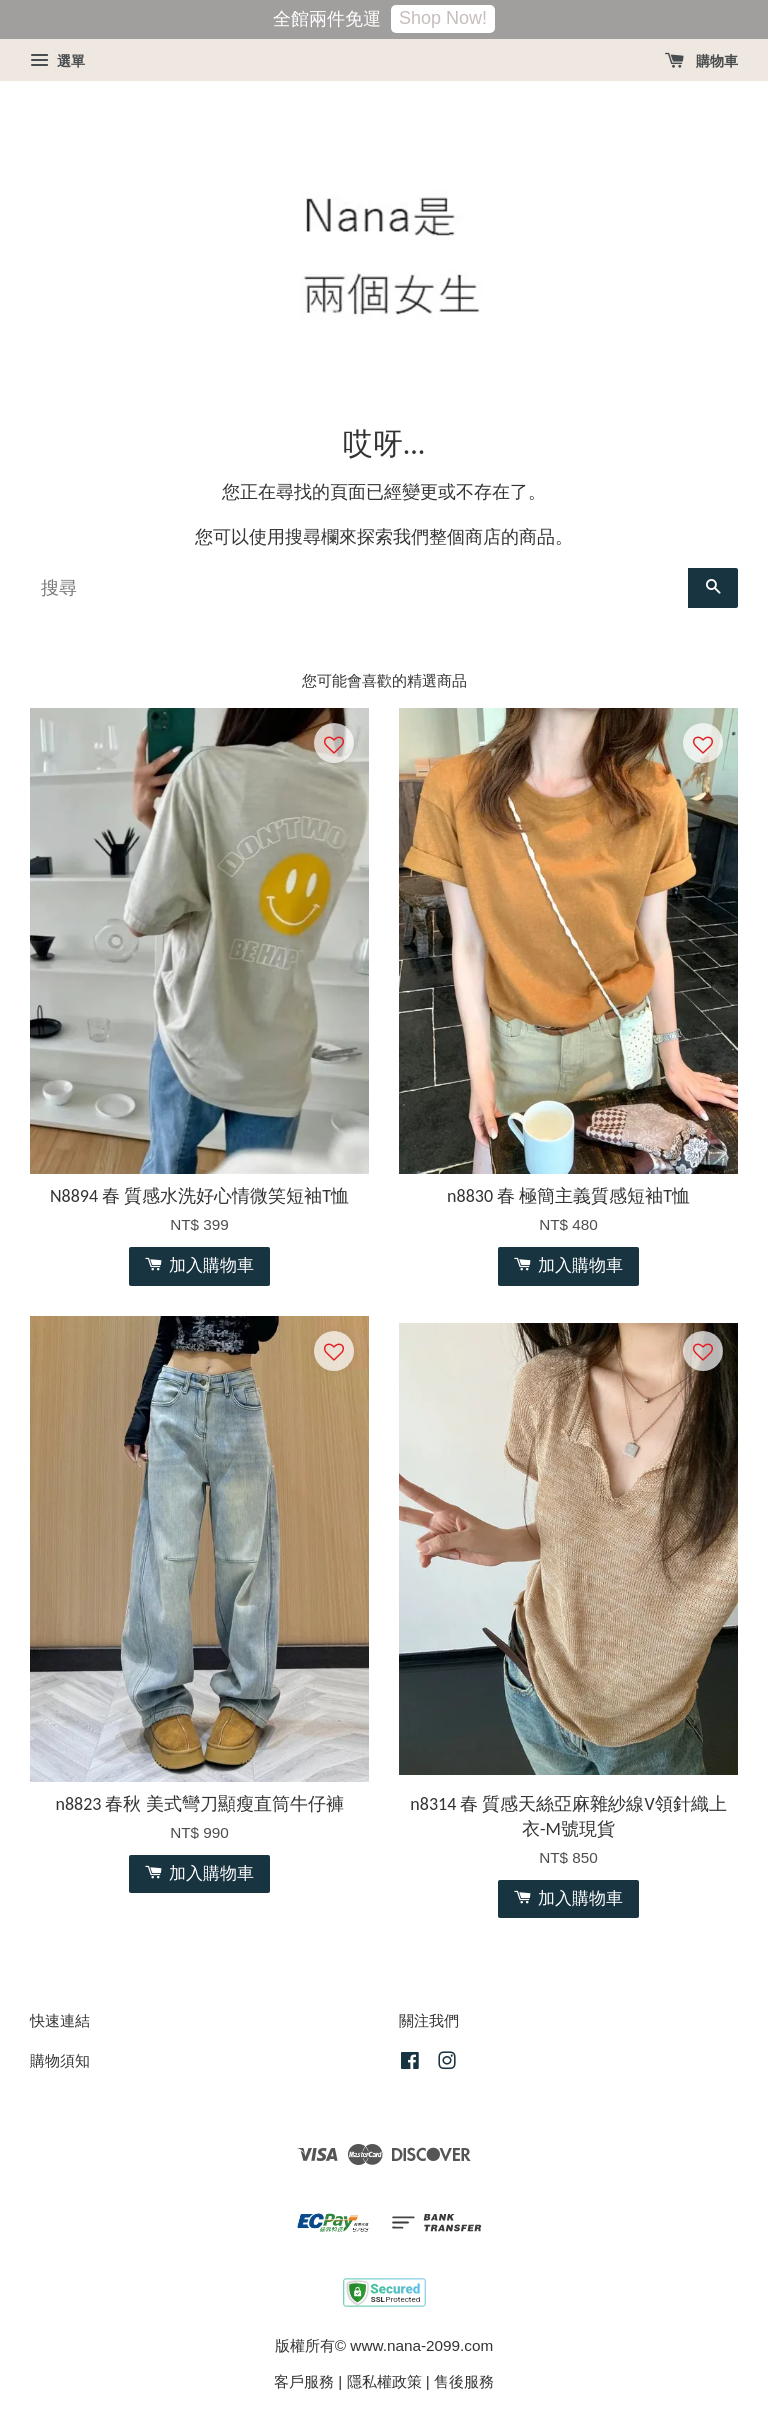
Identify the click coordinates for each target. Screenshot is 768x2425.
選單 (57, 61)
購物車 (701, 61)
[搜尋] (359, 588)
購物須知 (60, 2060)
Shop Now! (443, 18)
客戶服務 (304, 2381)
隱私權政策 (384, 2381)
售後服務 (464, 2381)
